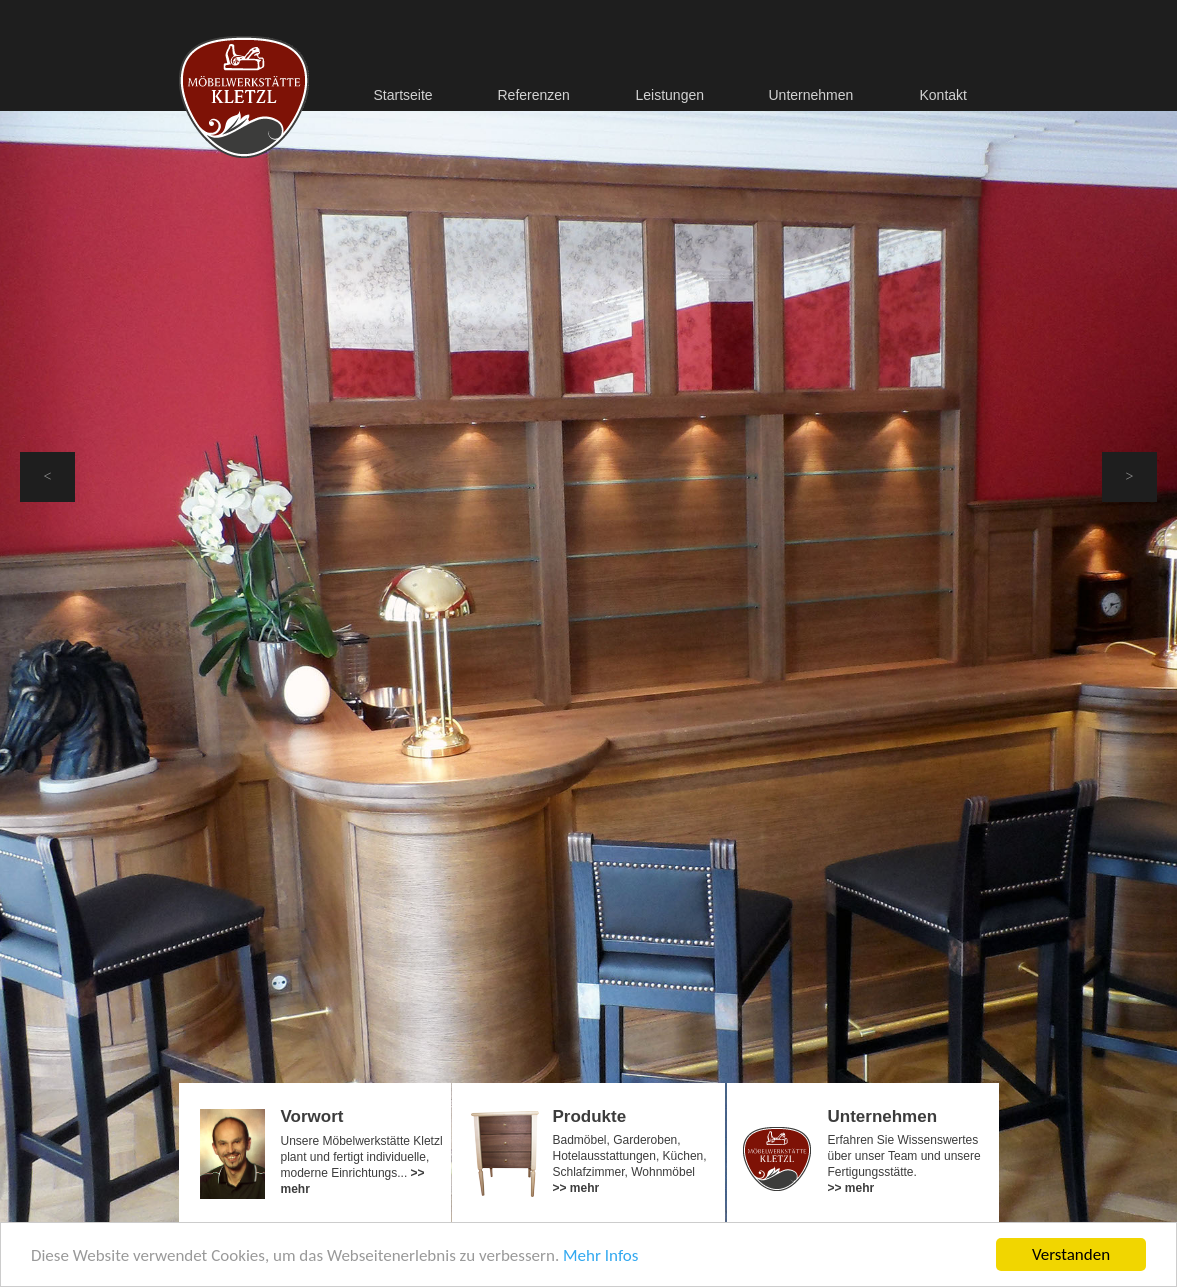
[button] (47, 477)
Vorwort (312, 1116)
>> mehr (576, 1188)
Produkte (590, 1116)
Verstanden (1071, 1254)
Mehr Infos (600, 1255)
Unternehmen (883, 1116)
